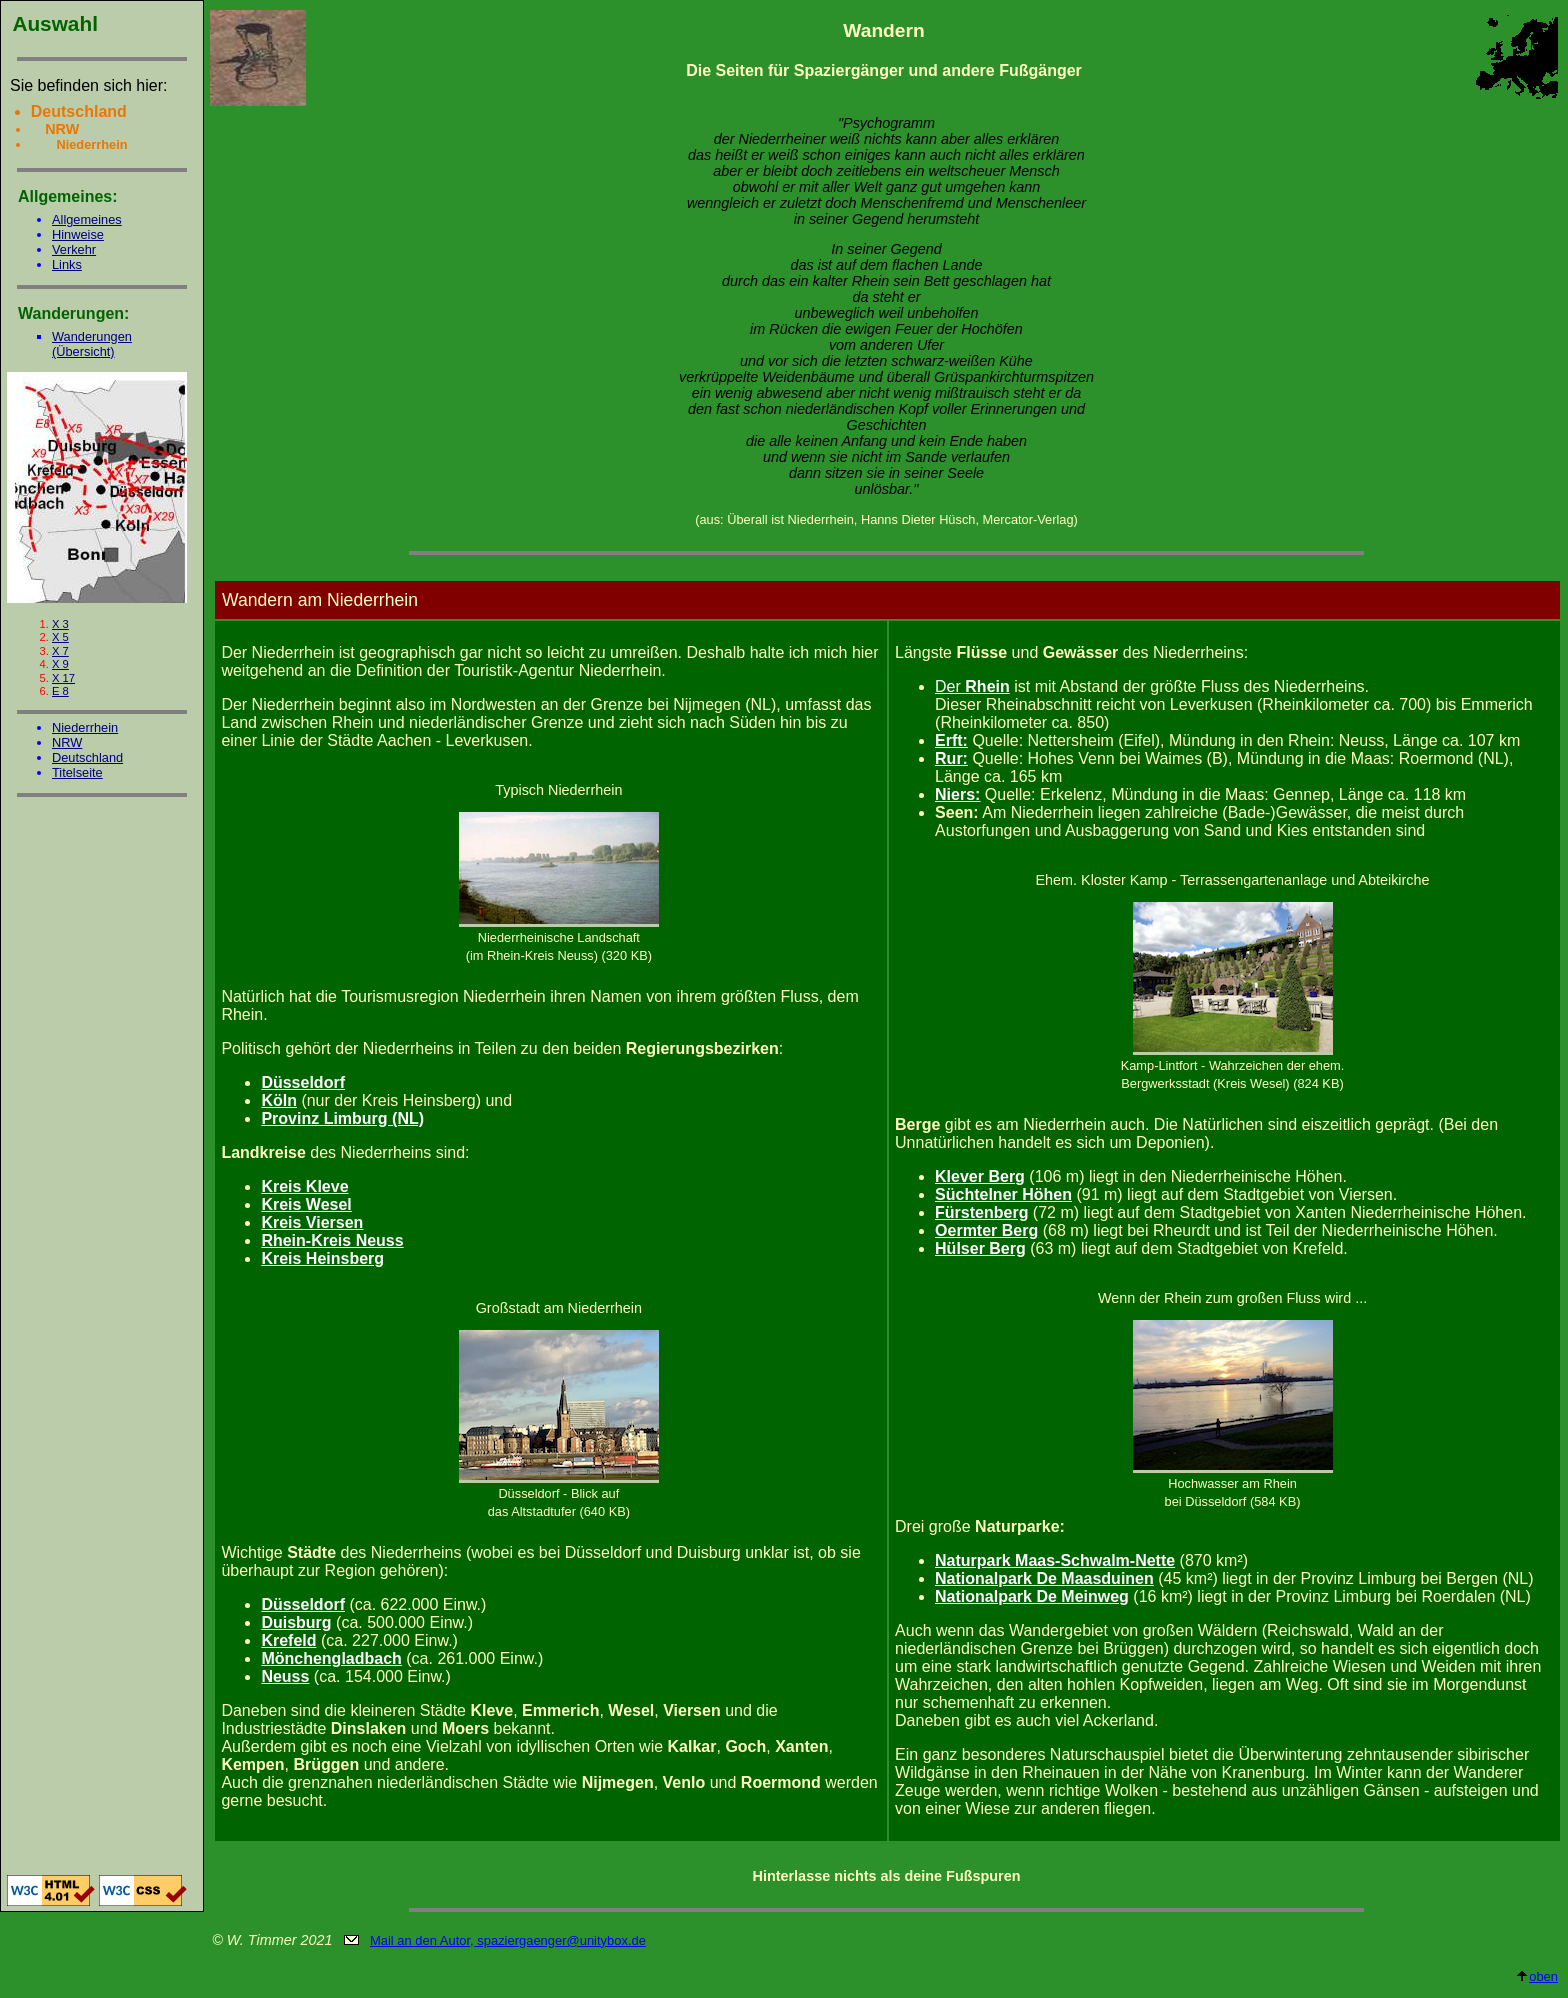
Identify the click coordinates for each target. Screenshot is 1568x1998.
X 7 (60, 651)
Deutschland (87, 757)
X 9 (60, 664)
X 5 (60, 637)
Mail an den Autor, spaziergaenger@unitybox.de (508, 1940)
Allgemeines (87, 219)
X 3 (60, 624)
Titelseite (77, 772)
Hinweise (78, 234)
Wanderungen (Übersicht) (92, 344)
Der (972, 686)
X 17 (63, 678)
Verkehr (74, 249)
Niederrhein (85, 727)
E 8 (60, 691)
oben (1536, 1976)
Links (67, 264)
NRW (67, 742)
